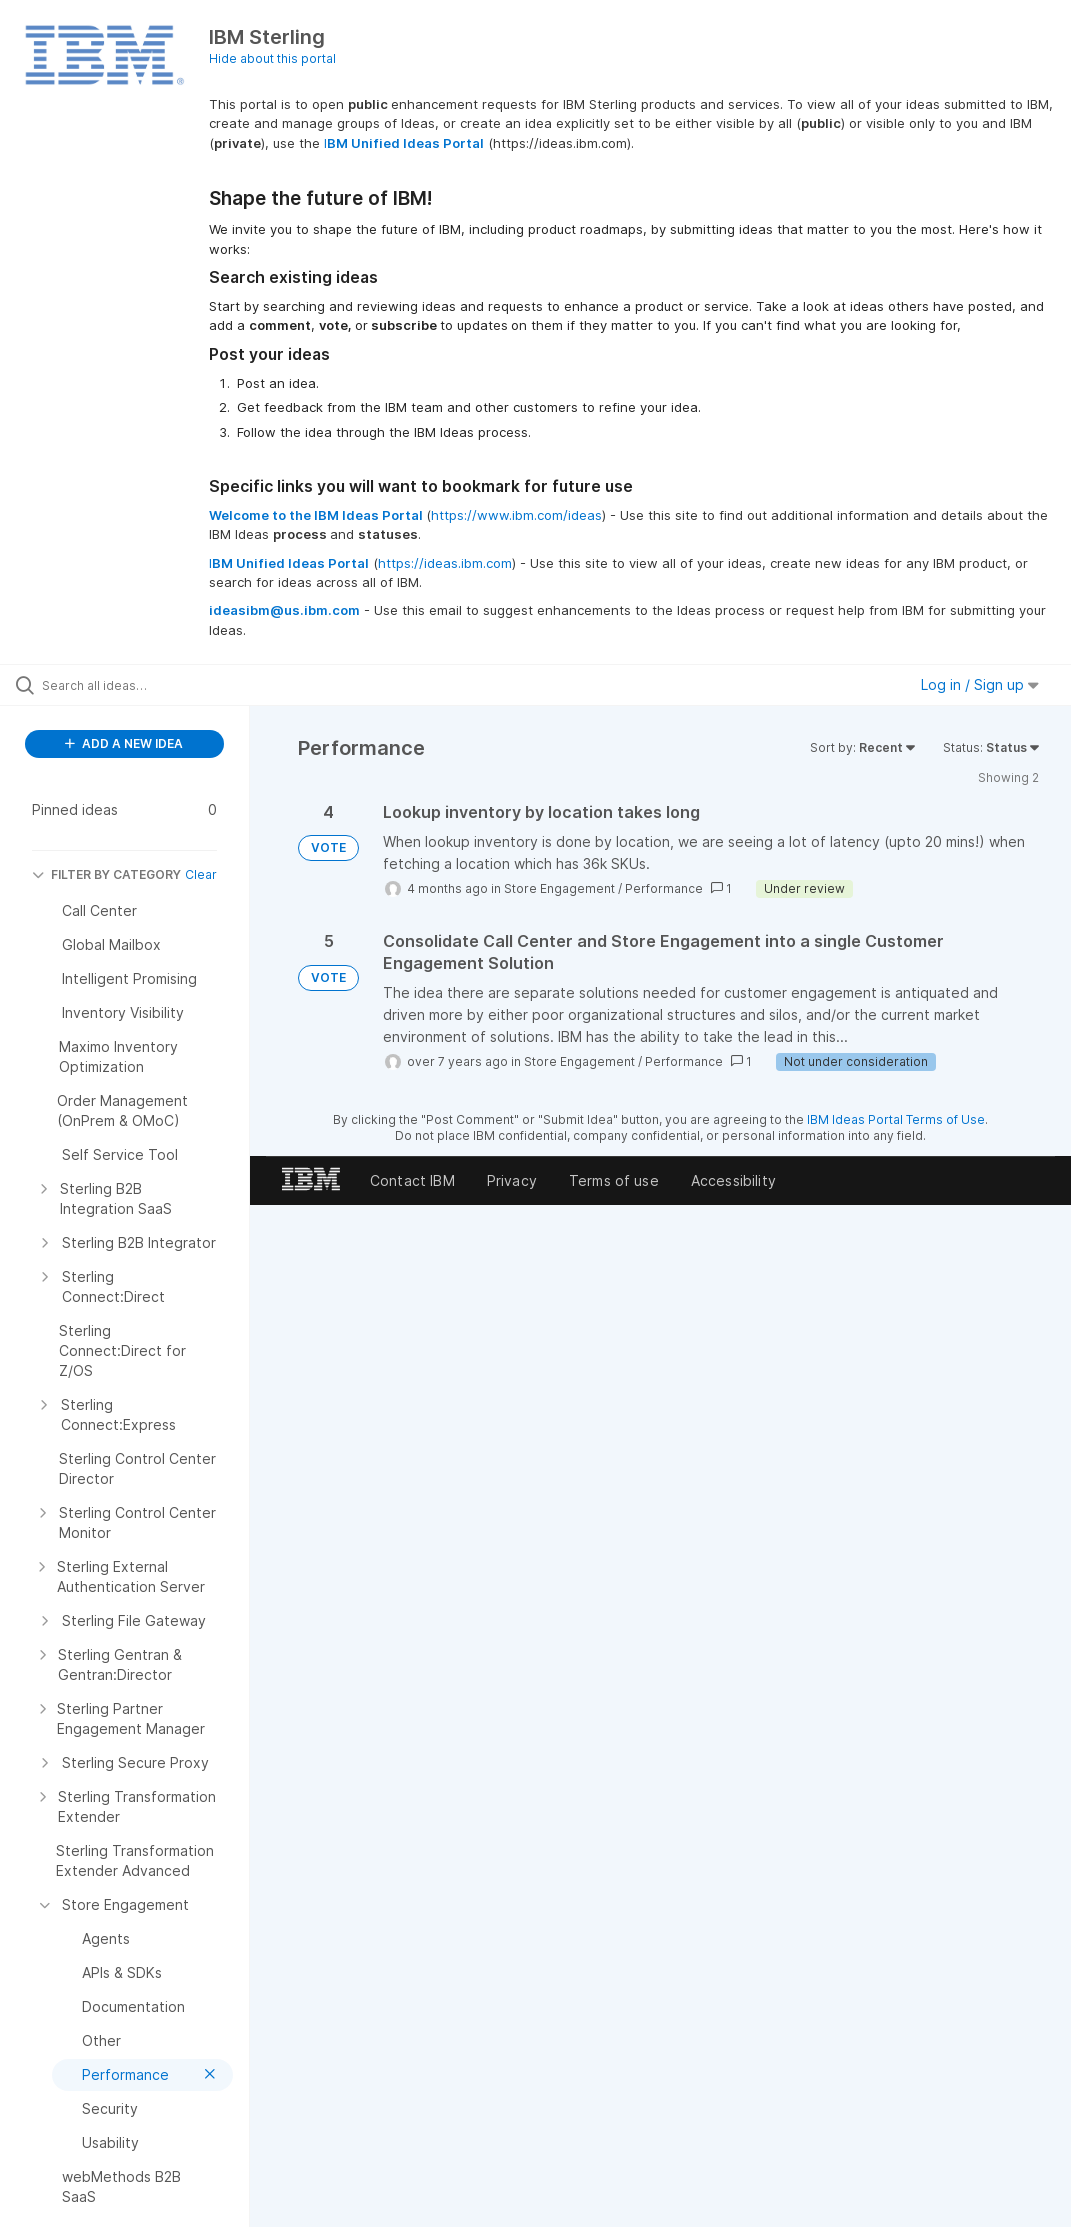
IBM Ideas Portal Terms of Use (896, 1119)
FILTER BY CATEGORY (106, 874)
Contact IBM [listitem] (412, 1180)
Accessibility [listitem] (733, 1180)
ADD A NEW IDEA (124, 743)
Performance (664, 888)
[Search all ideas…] (135, 685)
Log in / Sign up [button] (980, 684)
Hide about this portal (272, 58)
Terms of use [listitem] (614, 1180)
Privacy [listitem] (512, 1180)
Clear (201, 874)
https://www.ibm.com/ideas (516, 515)
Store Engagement (559, 888)
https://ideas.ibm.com (445, 563)
